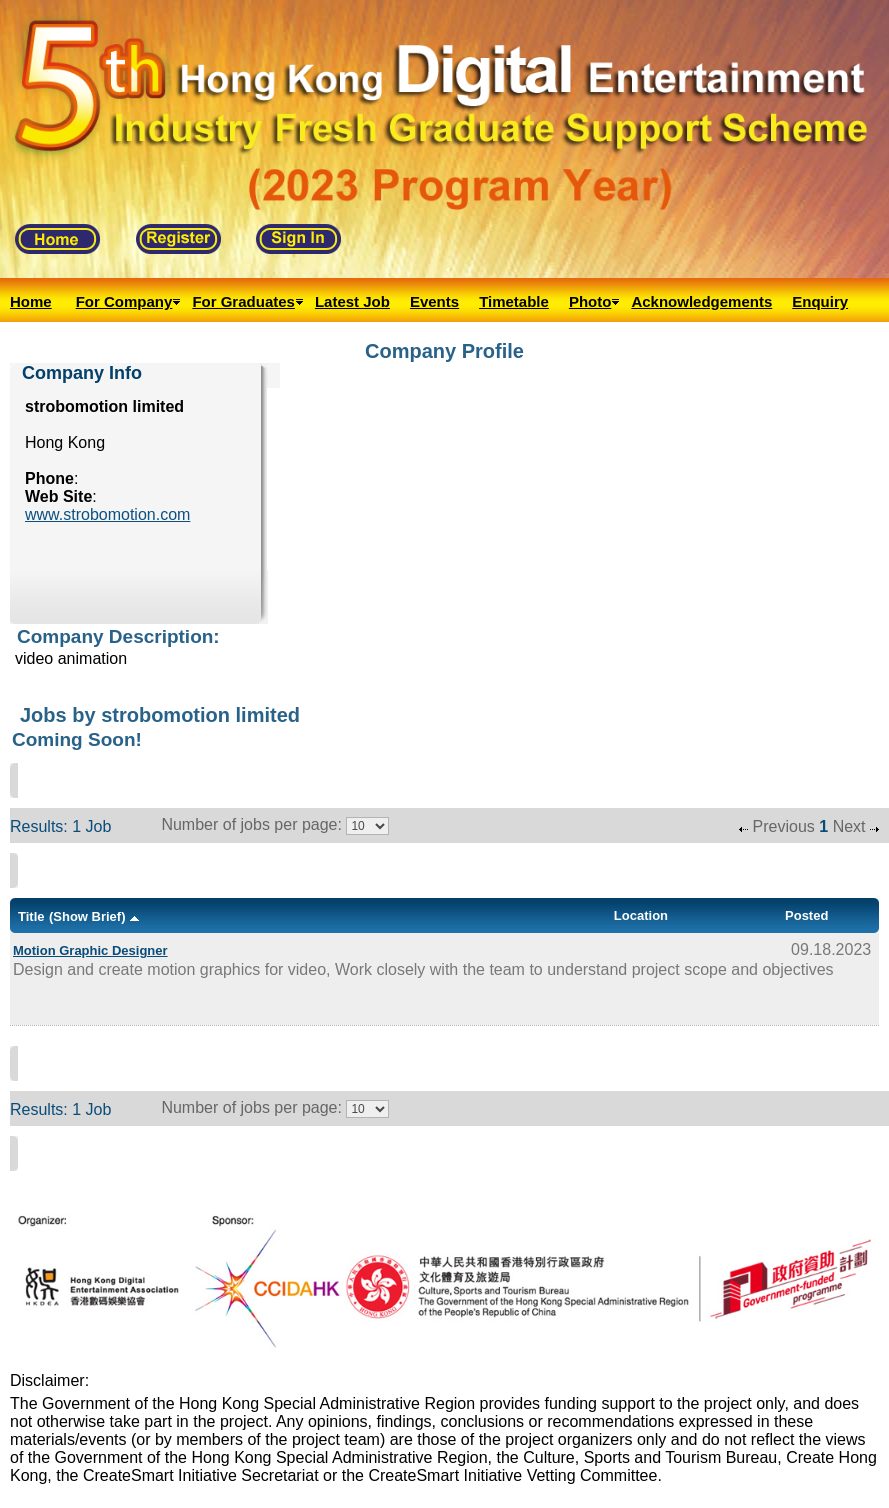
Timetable (514, 301)
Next (849, 826)
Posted (806, 915)
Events (434, 301)
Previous (784, 826)
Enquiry (820, 301)
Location (641, 915)
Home (31, 301)
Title (31, 916)
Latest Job (352, 301)
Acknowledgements (701, 301)
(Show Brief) (87, 916)
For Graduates (243, 301)
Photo (590, 301)
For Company (124, 301)
